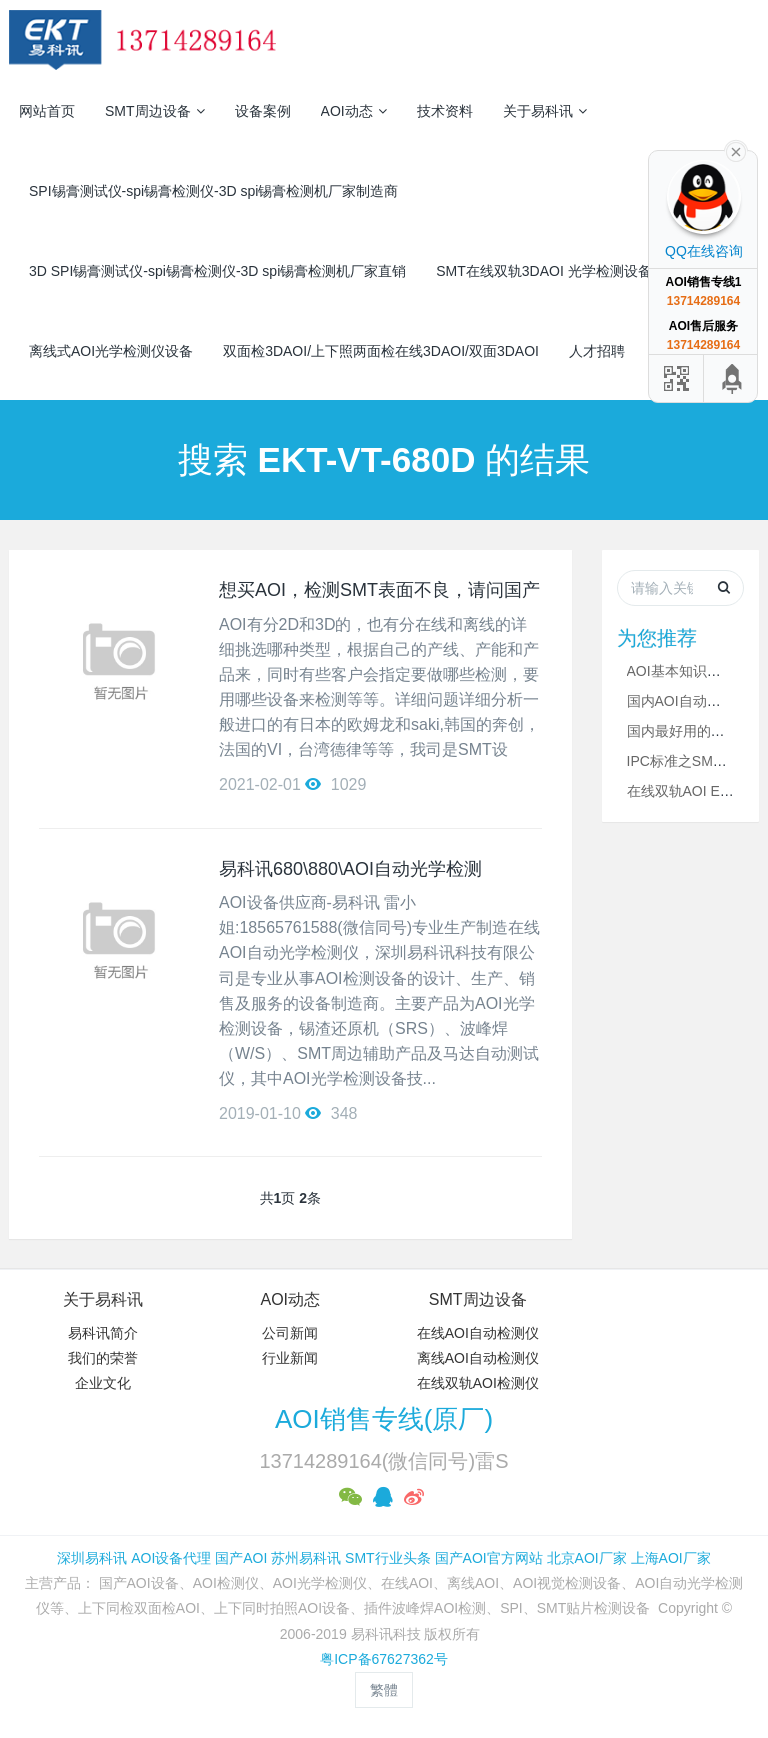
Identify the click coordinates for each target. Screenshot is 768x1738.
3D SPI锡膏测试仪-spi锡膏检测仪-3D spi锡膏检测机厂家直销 (217, 271)
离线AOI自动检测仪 (478, 1358)
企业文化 (103, 1383)
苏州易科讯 (306, 1558)
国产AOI (241, 1558)
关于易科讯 (545, 111)
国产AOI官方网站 (489, 1558)
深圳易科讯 (92, 1558)
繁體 (384, 1690)
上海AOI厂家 (671, 1558)
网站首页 (47, 111)
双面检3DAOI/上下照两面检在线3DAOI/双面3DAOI (381, 351)
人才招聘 (597, 351)
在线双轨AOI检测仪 (478, 1383)
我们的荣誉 (103, 1358)
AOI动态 (354, 111)
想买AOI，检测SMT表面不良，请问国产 (379, 590)
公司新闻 (290, 1333)
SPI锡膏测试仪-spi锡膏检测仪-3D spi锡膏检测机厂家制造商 (213, 191)
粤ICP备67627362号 (384, 1659)
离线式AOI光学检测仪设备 (111, 351)
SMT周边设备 (155, 111)
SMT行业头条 (388, 1558)
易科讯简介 (103, 1333)
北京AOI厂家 (587, 1558)
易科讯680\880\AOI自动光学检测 (350, 869)
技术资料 (445, 111)
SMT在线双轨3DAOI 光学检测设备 (543, 271)
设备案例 (263, 111)
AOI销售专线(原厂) (384, 1419)
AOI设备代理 (171, 1558)
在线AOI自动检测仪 (478, 1333)
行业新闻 (290, 1358)
